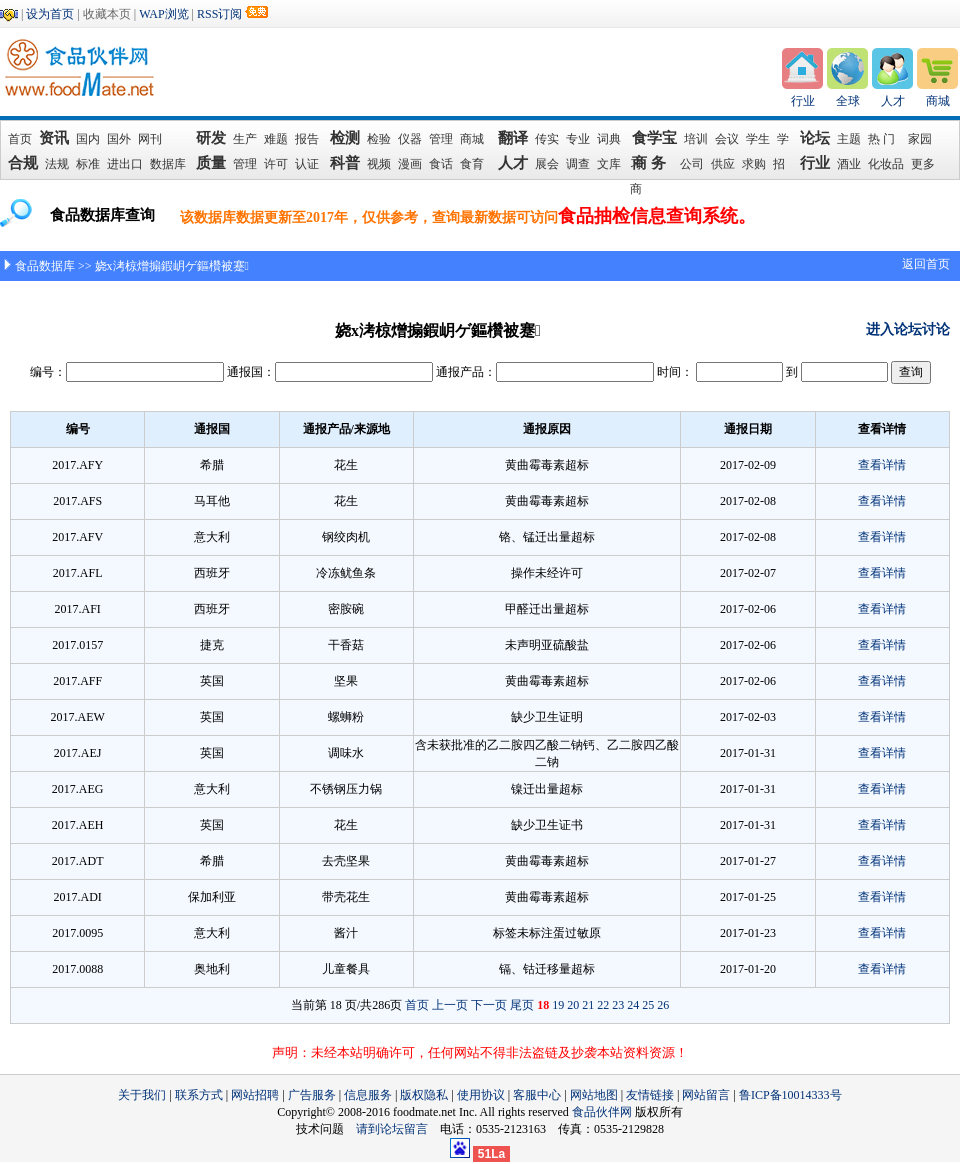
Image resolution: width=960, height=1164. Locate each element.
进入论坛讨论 (908, 329)
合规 (23, 163)
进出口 (125, 164)
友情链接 (650, 1095)
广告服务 (312, 1095)
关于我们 (142, 1095)
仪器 (410, 139)
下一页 (489, 1005)
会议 (727, 139)
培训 (696, 139)
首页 (20, 139)
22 (603, 1005)
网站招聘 (255, 1095)
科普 (345, 163)
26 (663, 1005)
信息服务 (368, 1095)
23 (618, 1005)
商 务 (652, 163)
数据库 (168, 164)
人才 (893, 101)
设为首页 (50, 14)
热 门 (884, 139)
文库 (609, 164)
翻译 (513, 138)
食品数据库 (45, 266)
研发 (211, 138)
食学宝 (654, 138)
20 (573, 1005)
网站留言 (706, 1095)
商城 (938, 101)
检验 (379, 139)
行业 (803, 101)
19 (558, 1005)
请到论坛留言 (398, 1129)
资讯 (55, 138)
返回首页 (926, 264)
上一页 (450, 1005)
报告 (307, 139)
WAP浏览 (163, 14)
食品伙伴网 (602, 1112)
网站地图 (594, 1095)
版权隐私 (424, 1095)
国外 (119, 139)
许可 (276, 164)
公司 (692, 164)
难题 (276, 139)
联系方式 (199, 1095)
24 (633, 1005)
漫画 (410, 164)
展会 (547, 164)
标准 (88, 164)
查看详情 (882, 465)
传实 (547, 139)
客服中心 (537, 1095)
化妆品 (886, 164)
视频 (379, 164)
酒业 (849, 164)
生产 (245, 139)
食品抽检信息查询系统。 (657, 216)
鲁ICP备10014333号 (790, 1095)
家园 (920, 139)
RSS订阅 (219, 14)
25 (648, 1005)
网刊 (150, 139)
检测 (345, 138)
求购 (754, 164)
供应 (723, 164)
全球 (848, 101)
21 (588, 1005)
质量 (211, 163)
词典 (609, 139)
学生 (758, 139)
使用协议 (481, 1095)
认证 (307, 164)
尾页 (522, 1005)
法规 (57, 164)
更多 (923, 164)
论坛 (815, 138)
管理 (441, 139)
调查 (578, 164)
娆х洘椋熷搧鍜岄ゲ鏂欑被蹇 (172, 266)
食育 (472, 164)
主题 (849, 139)
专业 (578, 139)
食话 (441, 164)
